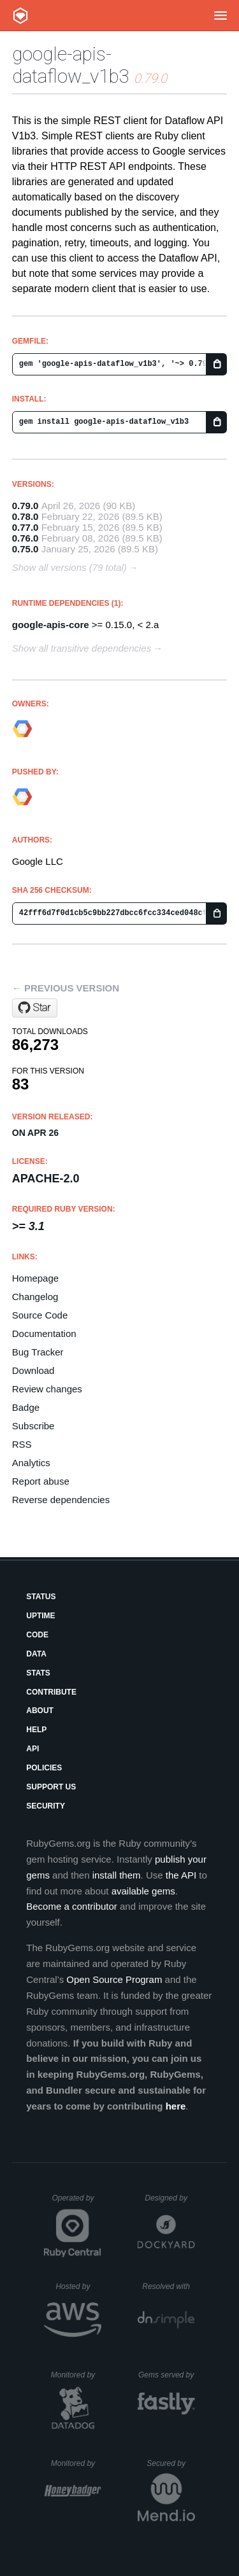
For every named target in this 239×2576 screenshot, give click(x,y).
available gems (143, 1891)
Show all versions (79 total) (69, 567)
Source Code (40, 1315)
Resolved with (168, 2286)
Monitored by (76, 2374)
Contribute (51, 1692)
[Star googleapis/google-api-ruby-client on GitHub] (34, 1008)
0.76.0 (25, 538)
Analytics (31, 1462)
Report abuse (40, 1481)
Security (45, 1806)
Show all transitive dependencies (81, 648)
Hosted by (78, 2286)
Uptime (40, 1615)
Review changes (47, 1388)
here (176, 2106)
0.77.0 (25, 527)
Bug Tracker (38, 1352)
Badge (26, 1407)
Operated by (76, 2202)
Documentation (44, 1333)
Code (37, 1634)
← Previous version (65, 988)
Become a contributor (71, 1906)
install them (116, 1875)
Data (36, 1653)
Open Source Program (114, 1979)
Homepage (35, 1278)
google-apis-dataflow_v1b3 (70, 65)
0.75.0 (25, 548)
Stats (38, 1673)
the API (181, 1875)
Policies (44, 1767)
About (40, 1710)
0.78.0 (25, 516)
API (32, 1748)
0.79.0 (25, 505)
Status (40, 1596)
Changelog (35, 1296)
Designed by (169, 2198)
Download (33, 1370)
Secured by (170, 2463)
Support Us (51, 1786)
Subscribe (33, 1425)
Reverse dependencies (61, 1499)
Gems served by (166, 2374)
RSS (22, 1444)
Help (36, 1729)
